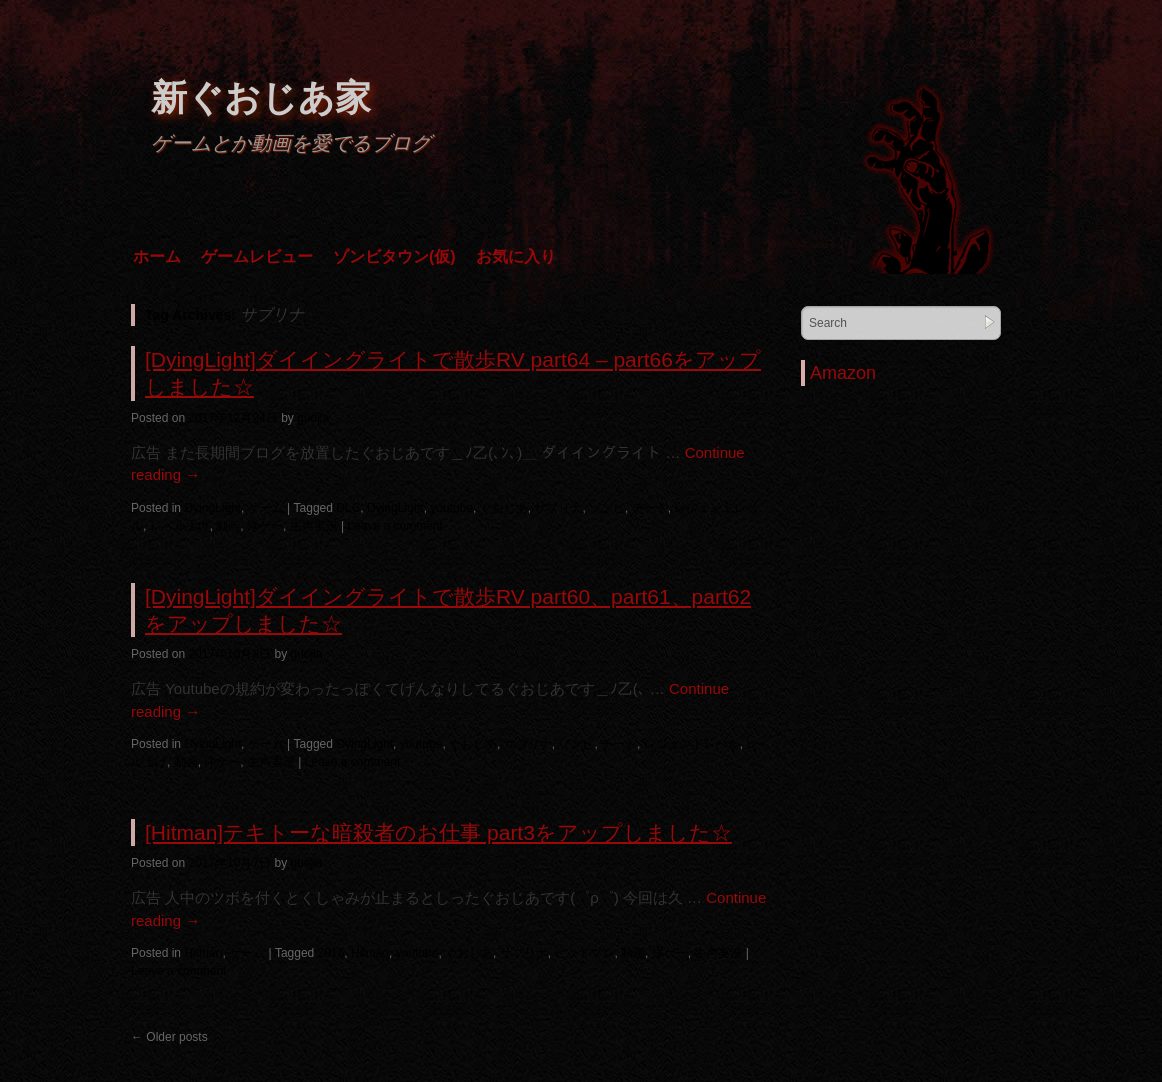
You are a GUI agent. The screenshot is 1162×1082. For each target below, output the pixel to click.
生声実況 (314, 526)
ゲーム (266, 508)
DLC (348, 508)
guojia (313, 418)
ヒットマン (584, 953)
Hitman (203, 953)
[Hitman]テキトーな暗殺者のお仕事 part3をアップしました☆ (438, 832)
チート (650, 508)
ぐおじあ (504, 508)
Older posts (169, 1037)
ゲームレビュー (257, 256)
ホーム (157, 256)
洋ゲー (265, 526)
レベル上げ (180, 526)
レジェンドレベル (692, 744)
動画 (228, 526)
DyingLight (212, 508)
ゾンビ (607, 508)
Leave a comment (395, 526)
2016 (331, 953)
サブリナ (558, 508)
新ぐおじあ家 (261, 97)
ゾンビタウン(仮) (394, 256)
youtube (451, 508)
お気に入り (516, 256)
